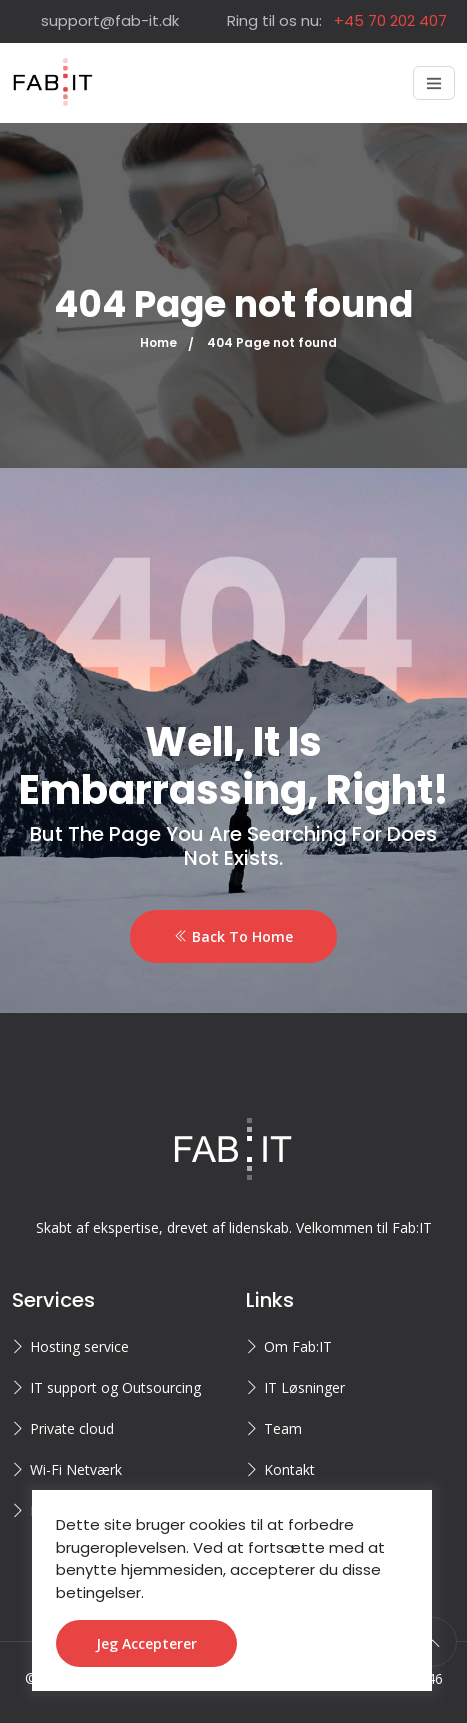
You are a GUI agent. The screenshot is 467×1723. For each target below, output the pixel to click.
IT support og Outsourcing (115, 1387)
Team (283, 1428)
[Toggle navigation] (434, 83)
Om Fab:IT (298, 1346)
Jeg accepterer (146, 1643)
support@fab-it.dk (110, 20)
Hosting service (79, 1346)
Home (158, 342)
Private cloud (72, 1428)
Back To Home (233, 936)
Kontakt (289, 1469)
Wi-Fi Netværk (76, 1469)
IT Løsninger (304, 1387)
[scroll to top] (432, 1642)
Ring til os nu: (337, 20)
